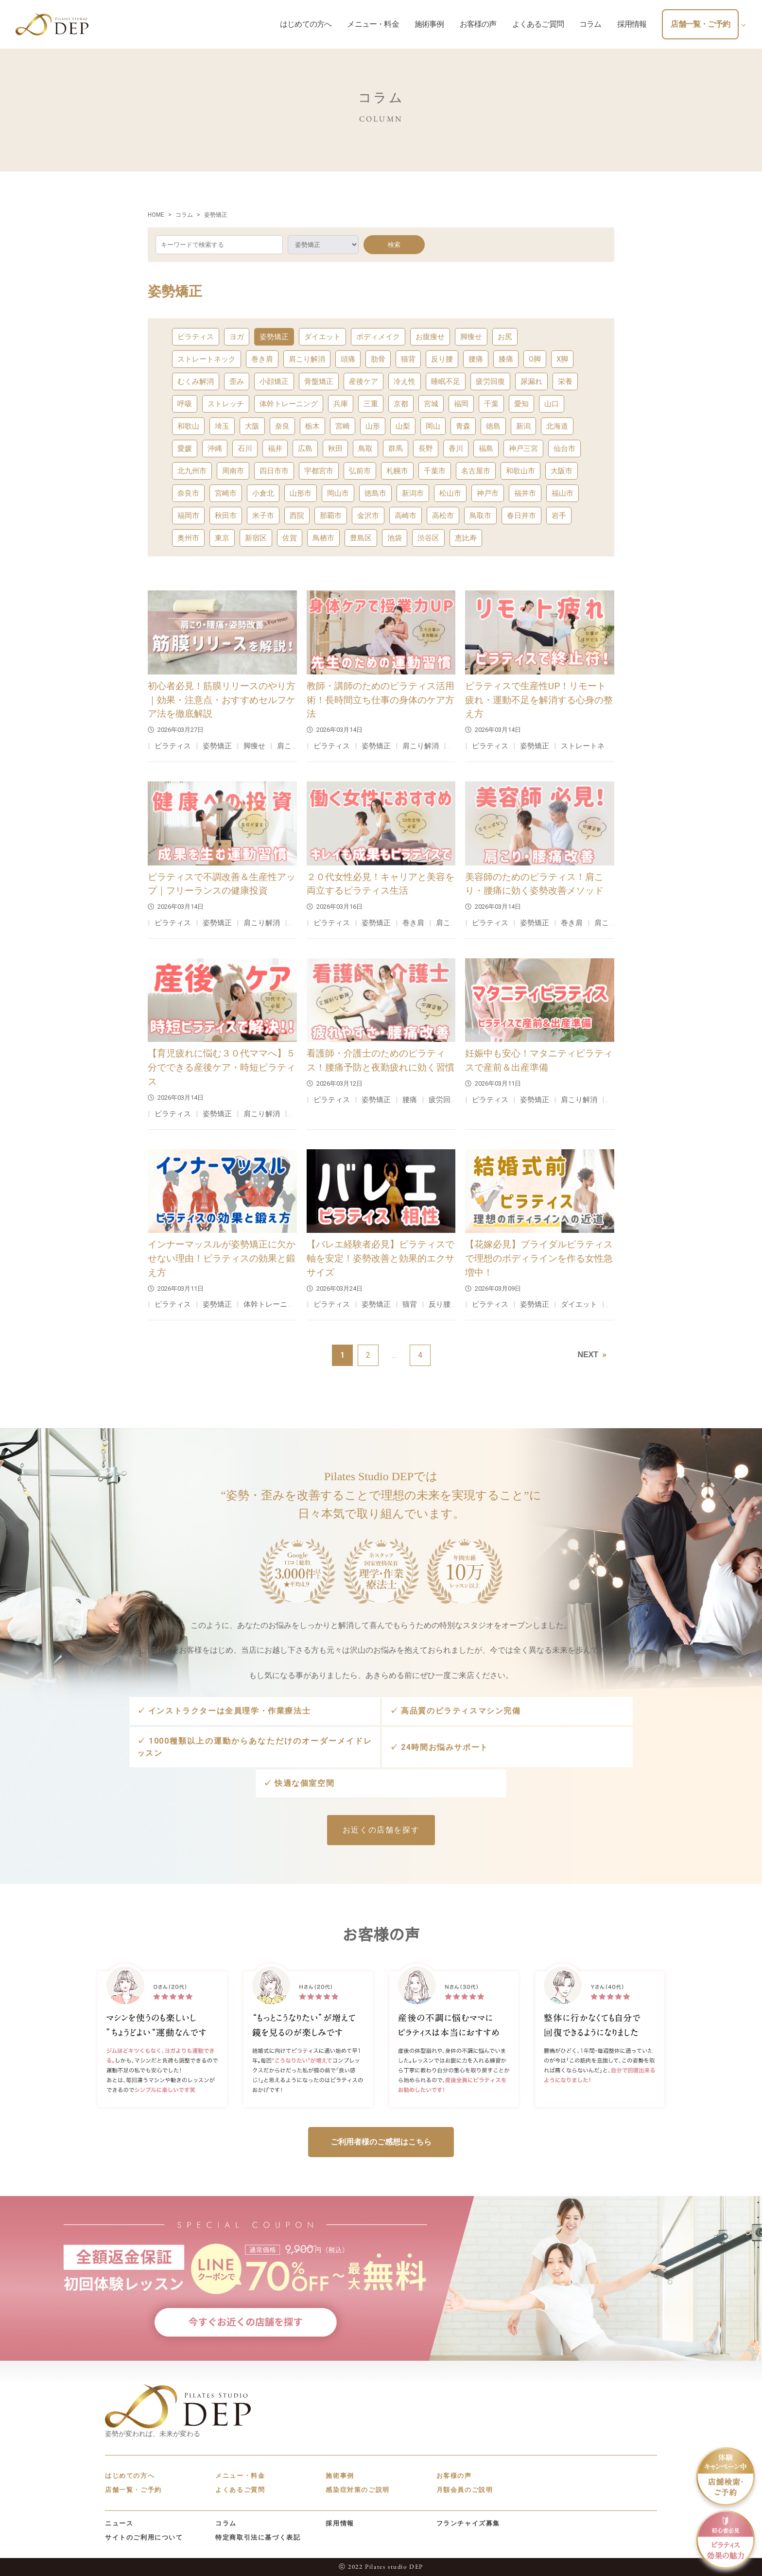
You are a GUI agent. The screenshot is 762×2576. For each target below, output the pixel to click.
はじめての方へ (130, 2476)
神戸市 (488, 493)
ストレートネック (206, 359)
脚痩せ (471, 336)
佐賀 (289, 538)
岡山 (433, 426)
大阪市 (561, 471)
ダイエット (322, 336)
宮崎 (342, 426)
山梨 (403, 426)
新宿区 (256, 538)
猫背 (408, 359)
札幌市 (397, 471)
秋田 (335, 448)
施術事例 (340, 2476)
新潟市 (413, 493)
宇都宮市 (318, 471)
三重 (371, 403)
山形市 (301, 493)
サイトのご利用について (144, 2537)
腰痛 (475, 359)
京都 (401, 403)
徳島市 (375, 493)
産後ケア (363, 381)
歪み (236, 381)
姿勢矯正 (274, 336)
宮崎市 (226, 493)
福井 (275, 448)
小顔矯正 (274, 381)
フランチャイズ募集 (468, 2523)
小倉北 (263, 493)
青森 (463, 426)
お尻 (505, 336)
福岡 (461, 403)
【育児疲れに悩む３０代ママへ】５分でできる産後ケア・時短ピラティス (221, 1067)
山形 (372, 426)
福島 (486, 448)
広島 (305, 448)
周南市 (233, 471)
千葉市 (435, 471)
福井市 (525, 493)
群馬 (395, 448)
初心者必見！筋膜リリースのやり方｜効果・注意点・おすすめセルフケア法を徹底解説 (221, 700)
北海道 (557, 426)
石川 (245, 448)
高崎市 (405, 515)
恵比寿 (466, 538)
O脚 (535, 359)
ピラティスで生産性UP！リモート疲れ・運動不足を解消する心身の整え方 (539, 700)
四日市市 (274, 471)
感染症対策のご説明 (357, 2490)
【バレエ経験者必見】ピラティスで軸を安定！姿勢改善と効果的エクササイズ (380, 1258)
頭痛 (348, 359)
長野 (425, 448)
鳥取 (365, 448)
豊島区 (361, 538)
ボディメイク (378, 336)
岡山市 (338, 493)
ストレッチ (226, 403)
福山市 (562, 493)
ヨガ (236, 336)
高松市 (443, 515)
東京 (222, 538)
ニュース (119, 2523)
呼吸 (184, 403)
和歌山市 (520, 471)
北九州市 (192, 471)
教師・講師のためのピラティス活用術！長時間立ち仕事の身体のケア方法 (380, 700)
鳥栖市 (323, 538)
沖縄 (215, 448)
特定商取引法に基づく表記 (257, 2537)
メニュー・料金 (240, 2476)
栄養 (565, 381)
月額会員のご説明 (464, 2490)
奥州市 (188, 538)
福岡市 (188, 515)
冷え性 (405, 381)
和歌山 (188, 426)
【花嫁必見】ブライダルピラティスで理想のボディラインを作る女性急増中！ (539, 1258)
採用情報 (340, 2523)
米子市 (263, 515)
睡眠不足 (445, 381)
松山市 (450, 493)
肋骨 (378, 359)
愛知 (521, 403)
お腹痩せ (430, 336)
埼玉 (222, 426)
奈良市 (188, 493)
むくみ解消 (195, 381)
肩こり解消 (307, 359)
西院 (297, 515)
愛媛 (184, 448)
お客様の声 (454, 2476)
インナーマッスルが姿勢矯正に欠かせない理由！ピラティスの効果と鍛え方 (221, 1258)
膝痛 (506, 359)
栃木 (312, 426)
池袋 (394, 538)
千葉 (491, 403)
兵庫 (340, 403)
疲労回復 (490, 381)
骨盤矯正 (318, 381)
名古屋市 (475, 471)
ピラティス (195, 336)
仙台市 (564, 448)
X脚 (562, 359)
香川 (456, 448)
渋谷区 (428, 538)
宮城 (431, 403)
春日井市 (521, 515)
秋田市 (226, 515)
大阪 (252, 426)
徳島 (493, 426)
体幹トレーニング (289, 403)
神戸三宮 (523, 448)
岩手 (559, 515)
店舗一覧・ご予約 (133, 2490)
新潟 (523, 426)
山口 (551, 403)
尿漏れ (531, 381)
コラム (226, 2523)
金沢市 (368, 515)
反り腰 (442, 359)
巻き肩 (262, 359)
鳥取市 (480, 515)
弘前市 (360, 471)
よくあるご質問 (240, 2490)
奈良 (282, 426)
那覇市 (331, 515)
